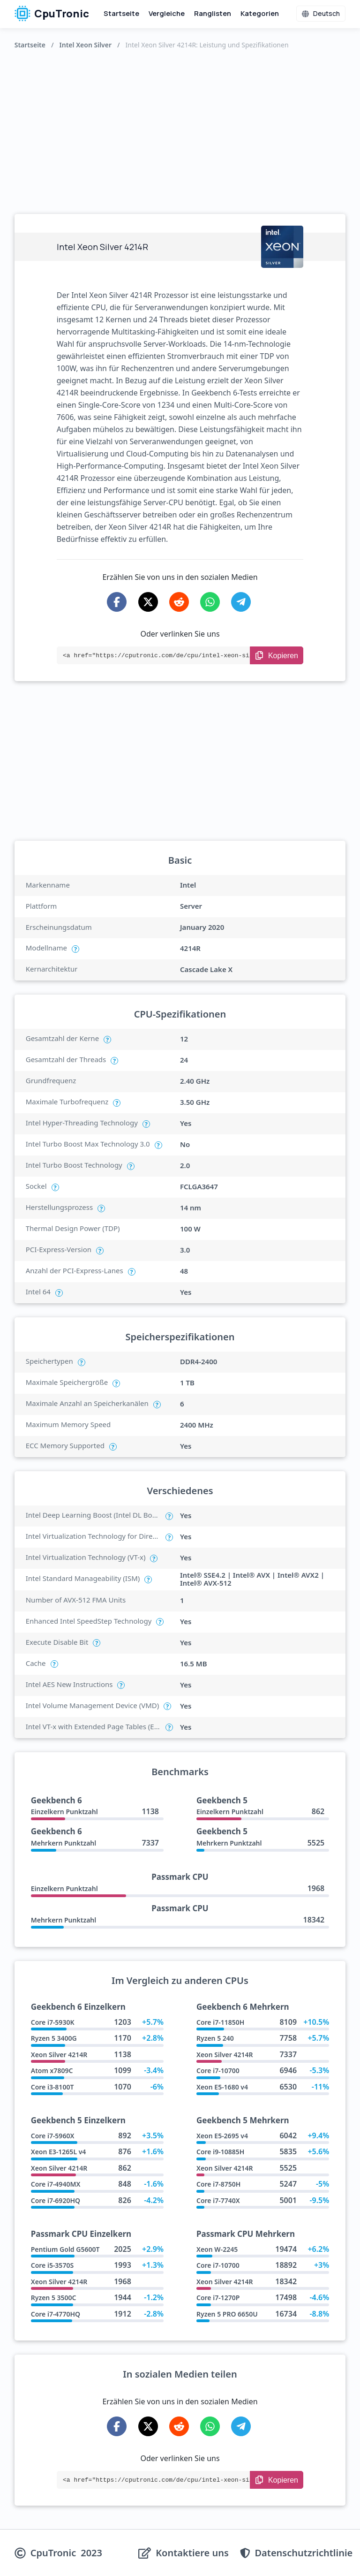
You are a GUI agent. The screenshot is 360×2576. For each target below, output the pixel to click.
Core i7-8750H (218, 2184)
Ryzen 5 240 (215, 2038)
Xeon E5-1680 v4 (222, 2086)
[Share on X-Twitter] (148, 602)
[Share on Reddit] (179, 602)
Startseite (121, 13)
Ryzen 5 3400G (54, 2038)
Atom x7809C (52, 2070)
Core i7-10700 (218, 2070)
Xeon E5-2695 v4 (222, 2135)
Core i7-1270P (218, 2297)
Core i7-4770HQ (55, 2314)
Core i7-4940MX (56, 2184)
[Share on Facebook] (117, 602)
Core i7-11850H (220, 2022)
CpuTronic (52, 14)
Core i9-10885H (220, 2151)
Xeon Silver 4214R (59, 2054)
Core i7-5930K (53, 2022)
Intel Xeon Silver (86, 44)
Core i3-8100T (52, 2086)
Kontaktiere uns (192, 2553)
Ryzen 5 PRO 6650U (227, 2314)
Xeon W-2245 (217, 2249)
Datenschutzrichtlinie (303, 2553)
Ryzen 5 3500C (53, 2297)
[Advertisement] (180, 129)
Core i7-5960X (53, 2135)
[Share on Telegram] (241, 602)
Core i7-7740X (218, 2200)
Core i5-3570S (52, 2265)
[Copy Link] (276, 655)
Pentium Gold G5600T (65, 2249)
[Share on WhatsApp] (210, 602)
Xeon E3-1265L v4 (58, 2151)
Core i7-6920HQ (55, 2200)
